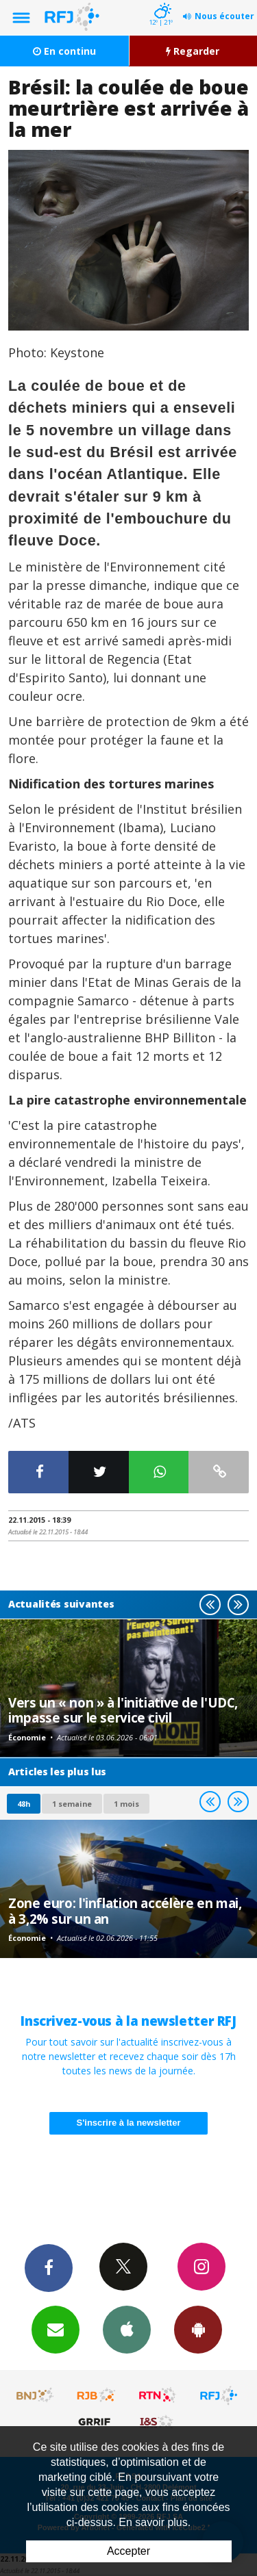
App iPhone (127, 2329)
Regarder (192, 50)
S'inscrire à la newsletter (129, 2122)
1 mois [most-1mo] (126, 1804)
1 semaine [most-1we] (72, 1804)
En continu (64, 50)
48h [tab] (23, 1804)
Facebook (49, 2267)
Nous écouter (224, 16)
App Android (198, 2329)
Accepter (128, 2551)
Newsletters (55, 2329)
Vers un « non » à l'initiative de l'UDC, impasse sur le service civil (123, 1710)
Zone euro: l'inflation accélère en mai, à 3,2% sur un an (124, 1910)
